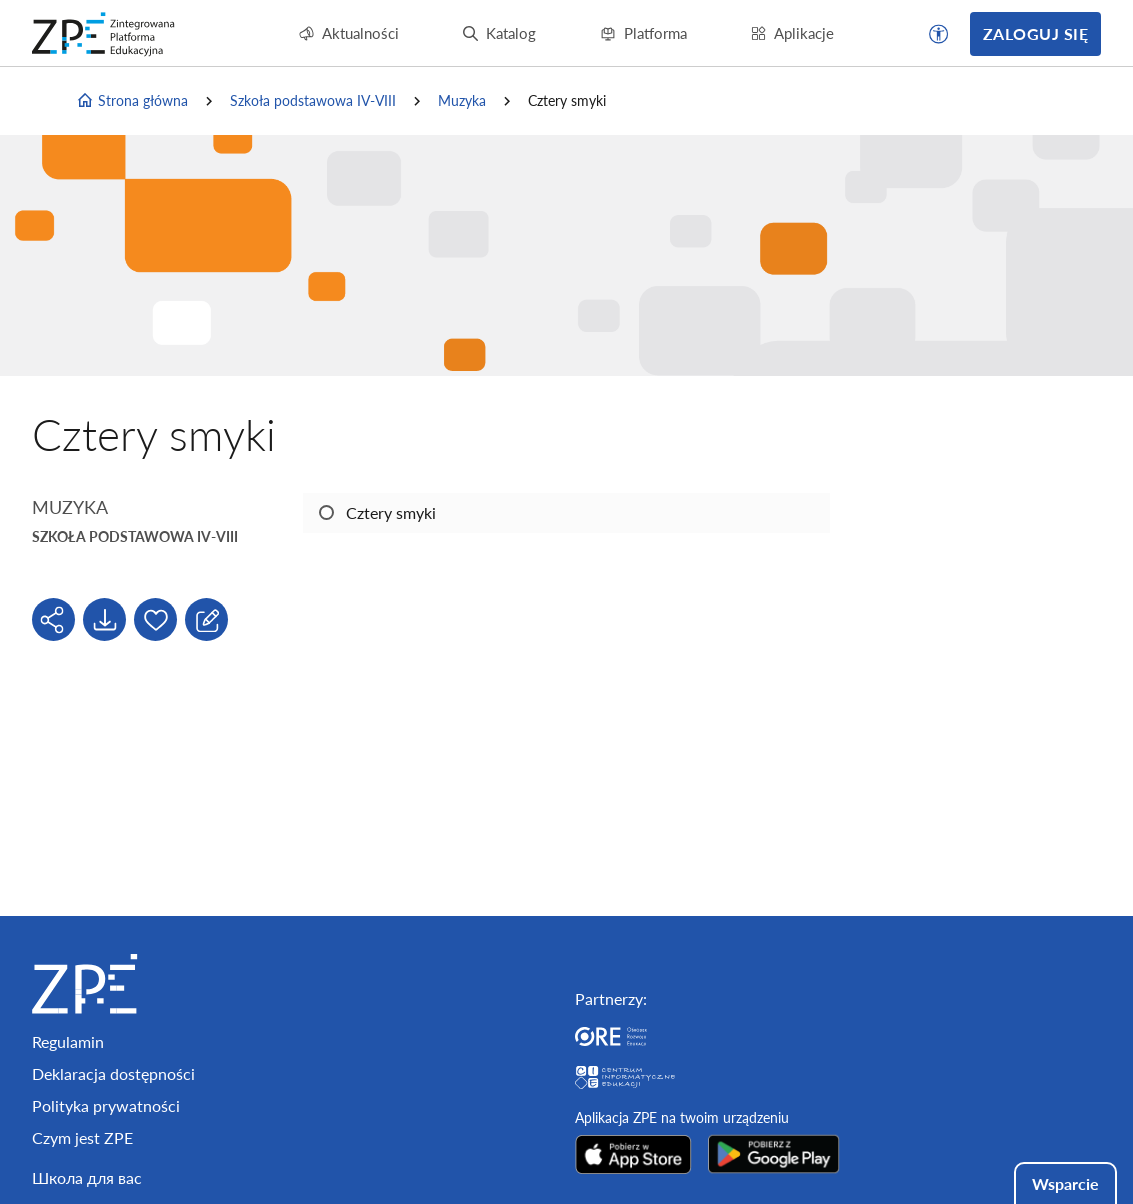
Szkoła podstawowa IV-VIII (313, 100)
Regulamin (68, 1041)
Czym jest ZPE (82, 1137)
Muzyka (462, 100)
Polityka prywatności (106, 1105)
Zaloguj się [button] (1035, 33)
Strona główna (132, 101)
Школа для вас (87, 1177)
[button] (939, 34)
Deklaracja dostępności (113, 1073)
